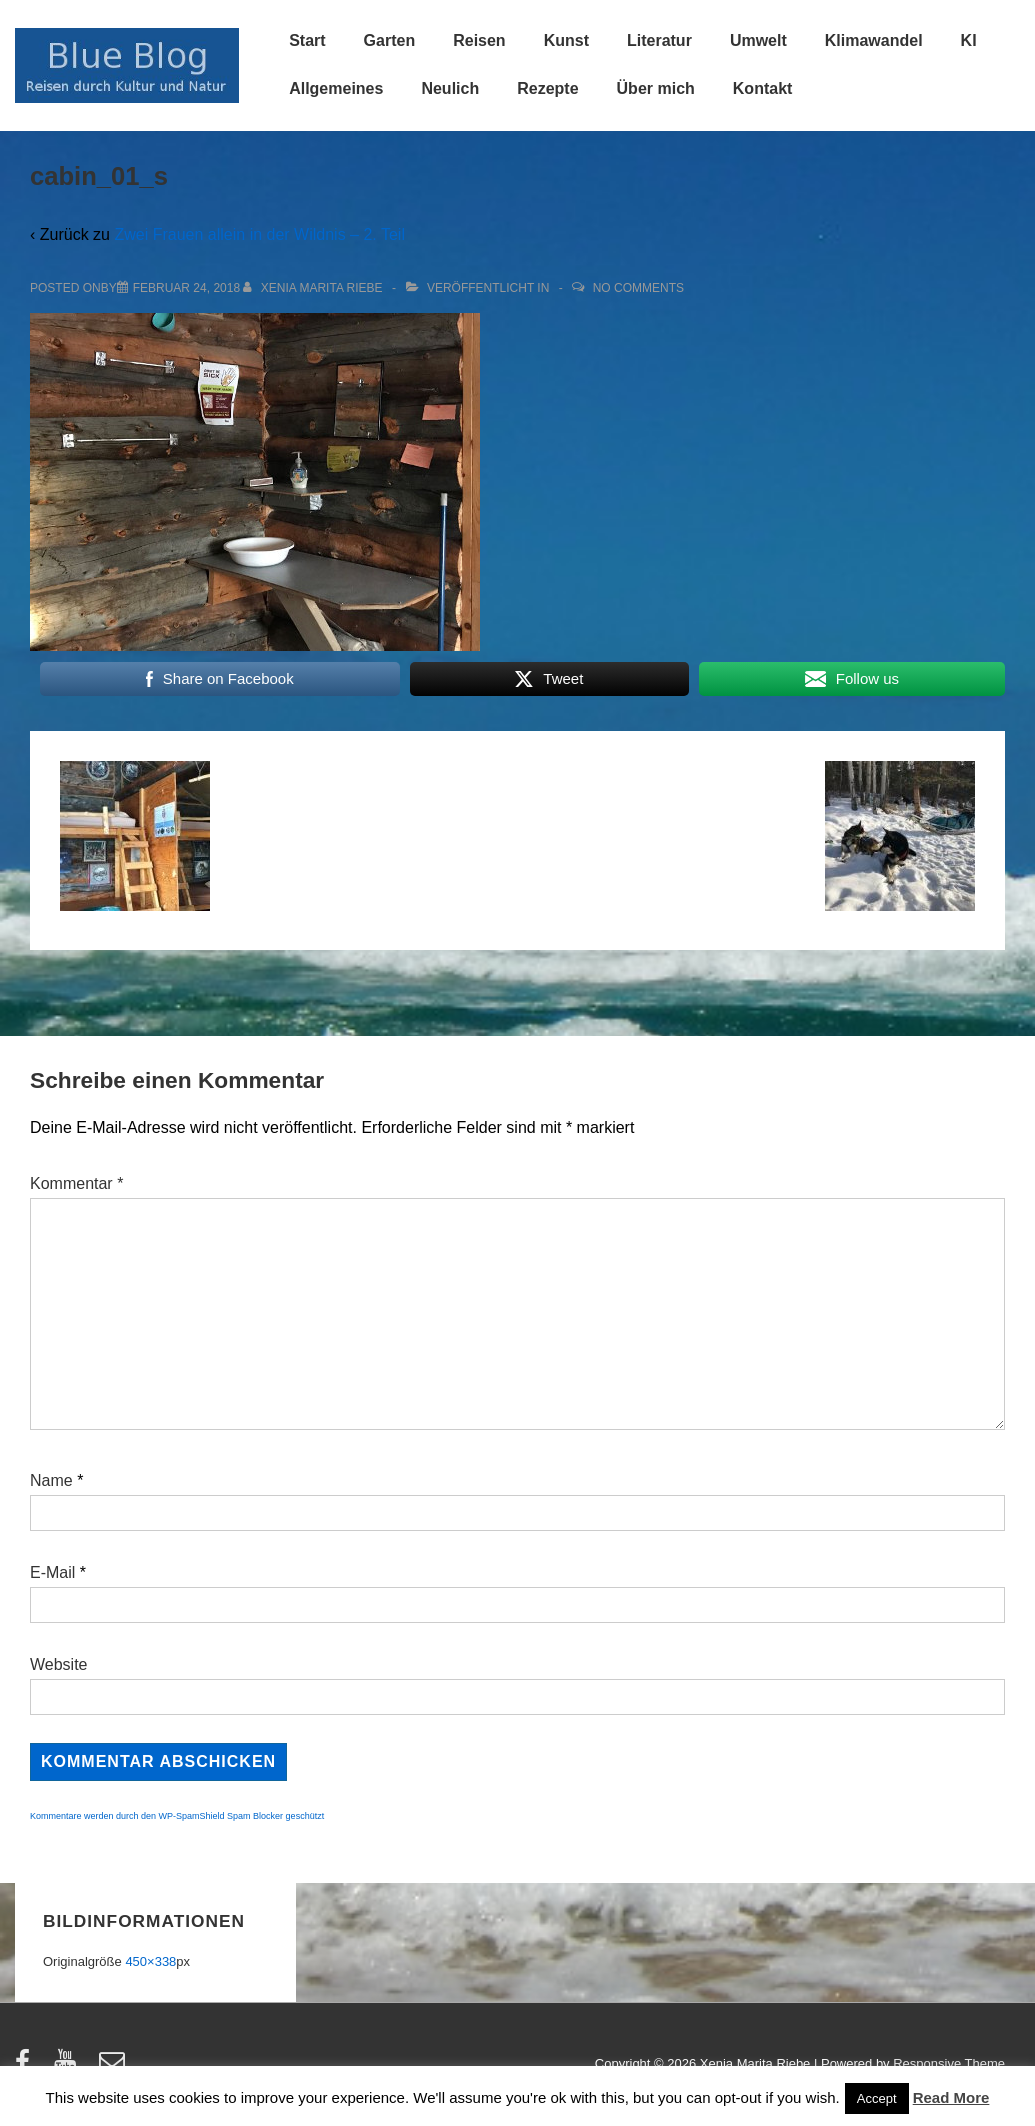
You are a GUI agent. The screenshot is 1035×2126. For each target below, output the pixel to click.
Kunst (566, 40)
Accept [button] (877, 2098)
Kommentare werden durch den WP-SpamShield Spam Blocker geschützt (177, 1816)
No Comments (638, 288)
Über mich (656, 88)
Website (59, 1664)
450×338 (150, 1961)
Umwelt (758, 40)
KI (969, 40)
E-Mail (52, 1572)
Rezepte (547, 88)
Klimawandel (874, 40)
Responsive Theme (949, 2063)
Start (307, 40)
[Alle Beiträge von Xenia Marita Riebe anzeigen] (314, 288)
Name (51, 1480)
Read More (951, 2097)
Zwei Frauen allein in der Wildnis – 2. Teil (259, 234)
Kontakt (763, 88)
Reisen (479, 40)
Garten (390, 40)
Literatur (659, 40)
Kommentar (76, 1183)
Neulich (450, 88)
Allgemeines (336, 88)
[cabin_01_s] (186, 288)
